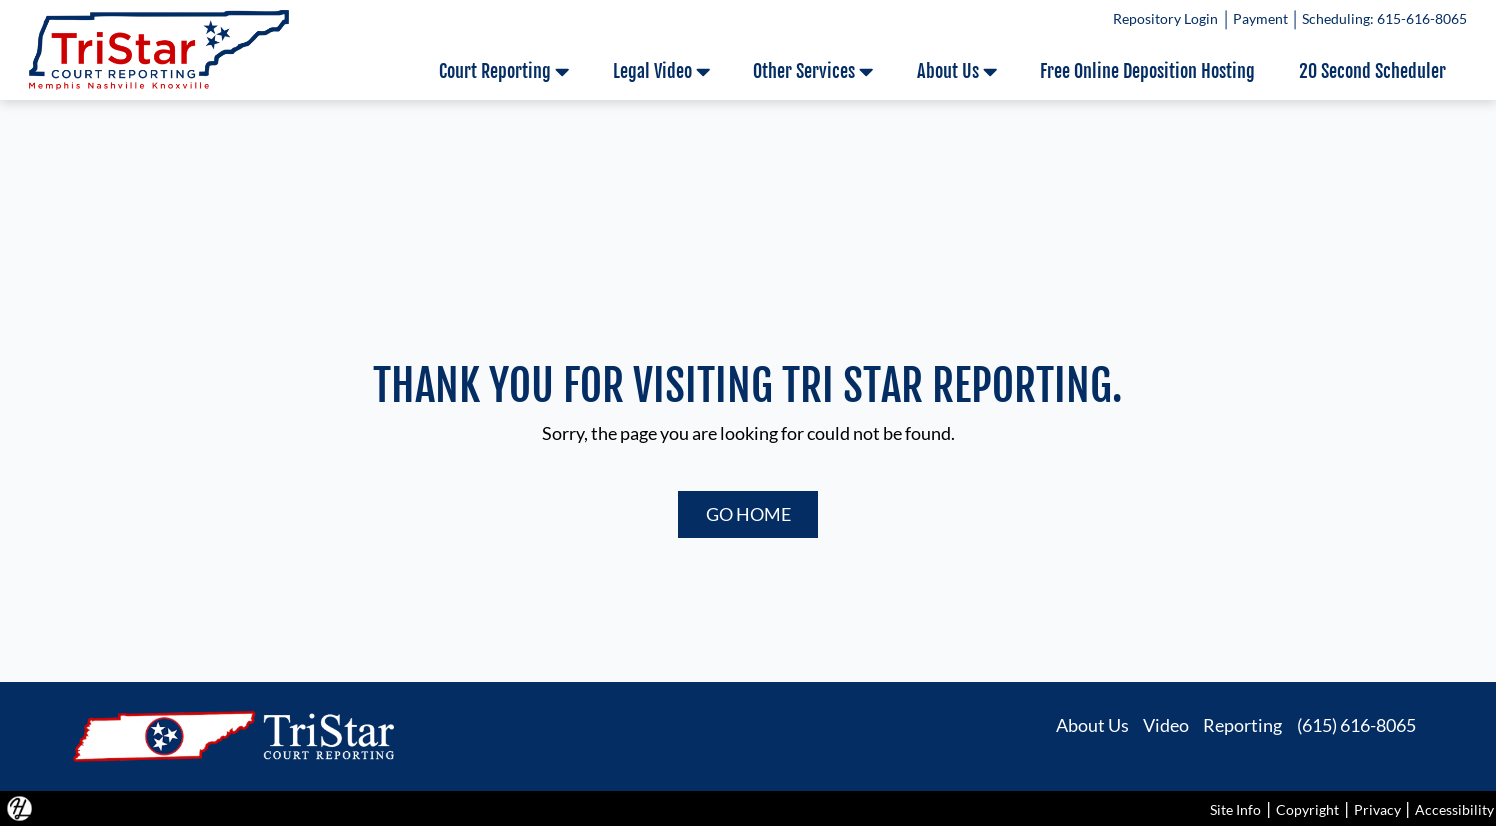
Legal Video (661, 71)
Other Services (813, 71)
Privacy (1377, 809)
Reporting (1242, 723)
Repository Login (1165, 19)
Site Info (1235, 809)
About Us (957, 71)
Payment (1260, 19)
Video (1166, 723)
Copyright (1307, 809)
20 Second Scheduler (1372, 71)
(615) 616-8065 (1356, 723)
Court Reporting (504, 71)
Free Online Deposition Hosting (1147, 71)
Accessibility (1454, 809)
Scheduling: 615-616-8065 (1384, 19)
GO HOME (748, 514)
